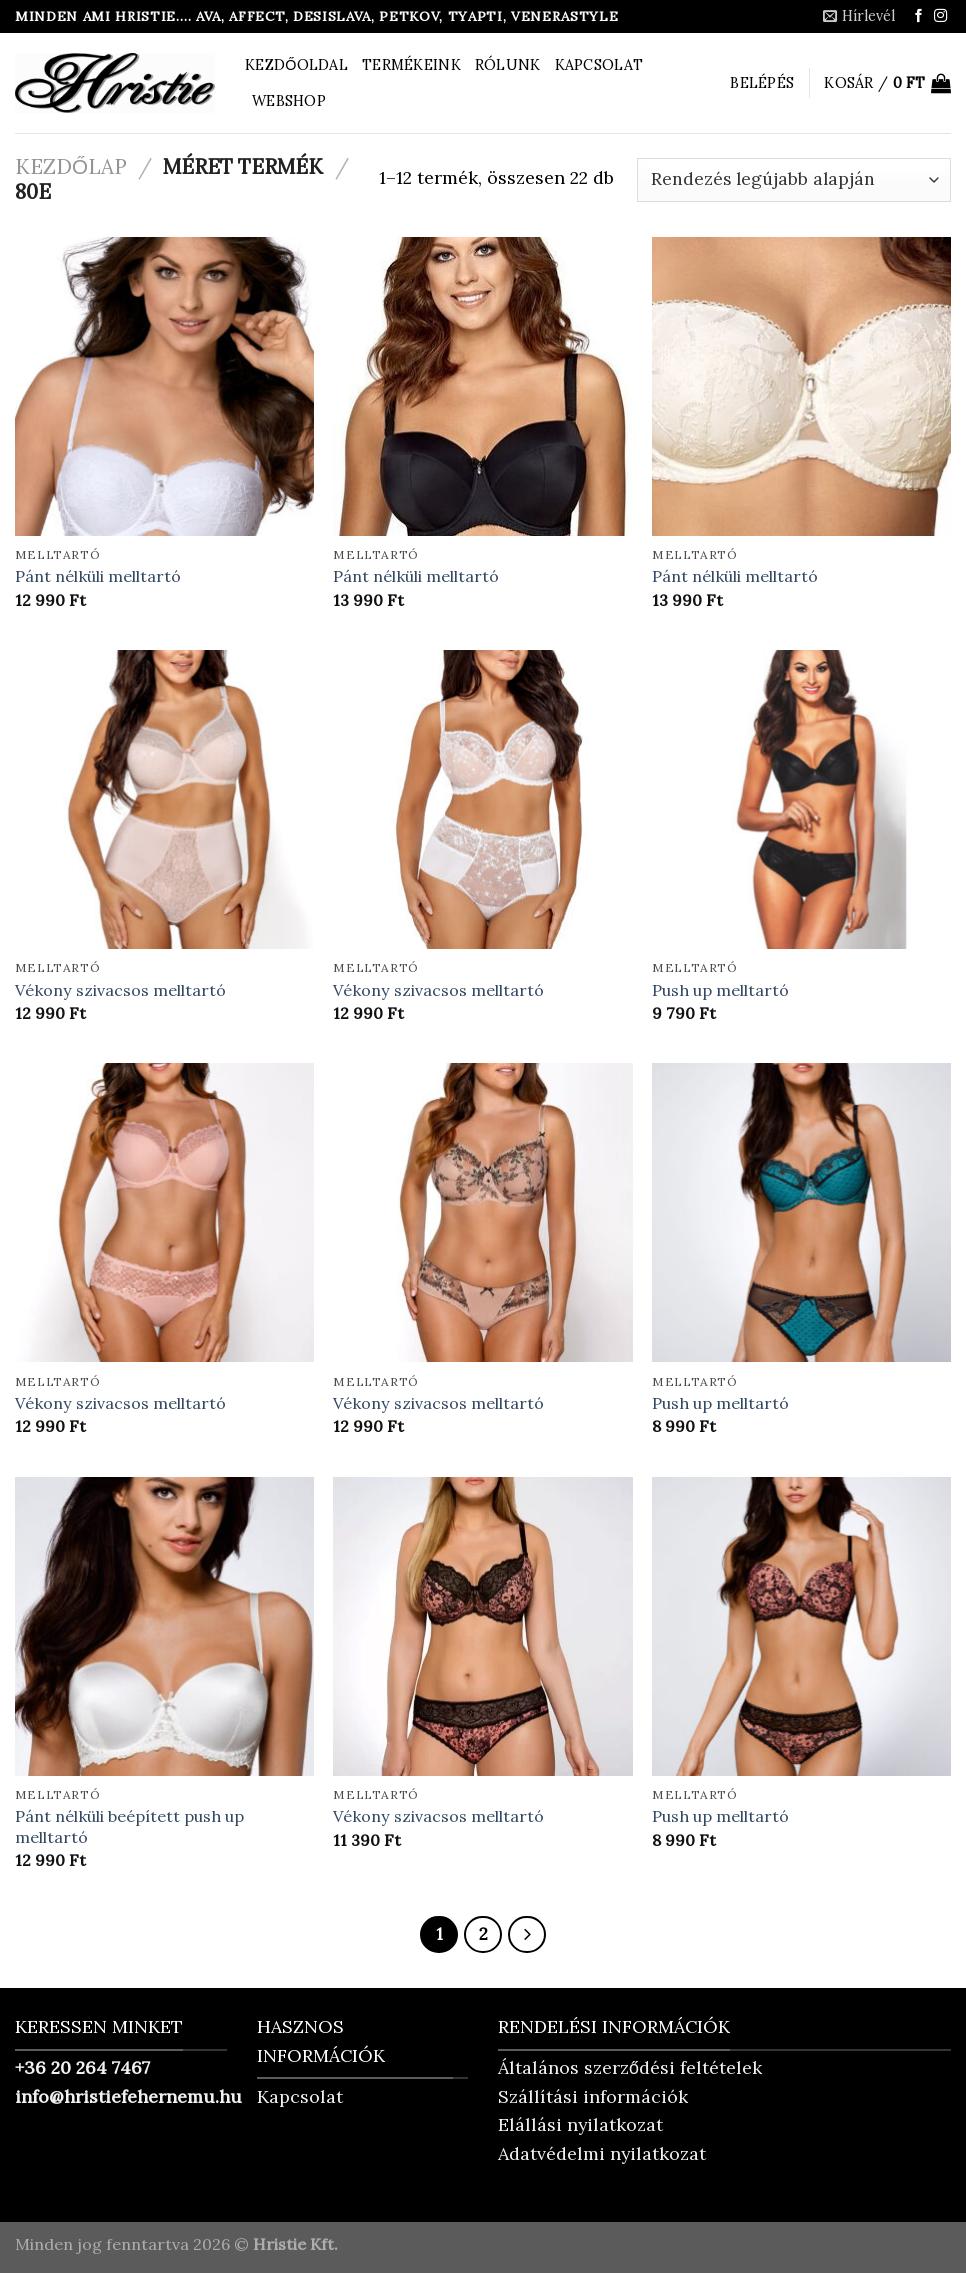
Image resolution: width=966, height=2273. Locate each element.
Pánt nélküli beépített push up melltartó (129, 1826)
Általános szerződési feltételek (630, 2067)
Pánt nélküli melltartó (98, 576)
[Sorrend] (794, 180)
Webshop (289, 101)
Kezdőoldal (296, 65)
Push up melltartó (720, 990)
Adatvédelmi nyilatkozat (602, 2153)
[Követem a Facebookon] (918, 16)
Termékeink (411, 65)
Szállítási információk (593, 2096)
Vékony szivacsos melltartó (120, 990)
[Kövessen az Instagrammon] (940, 16)
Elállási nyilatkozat (580, 2124)
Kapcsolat (599, 65)
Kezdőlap (71, 166)
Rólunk (508, 65)
